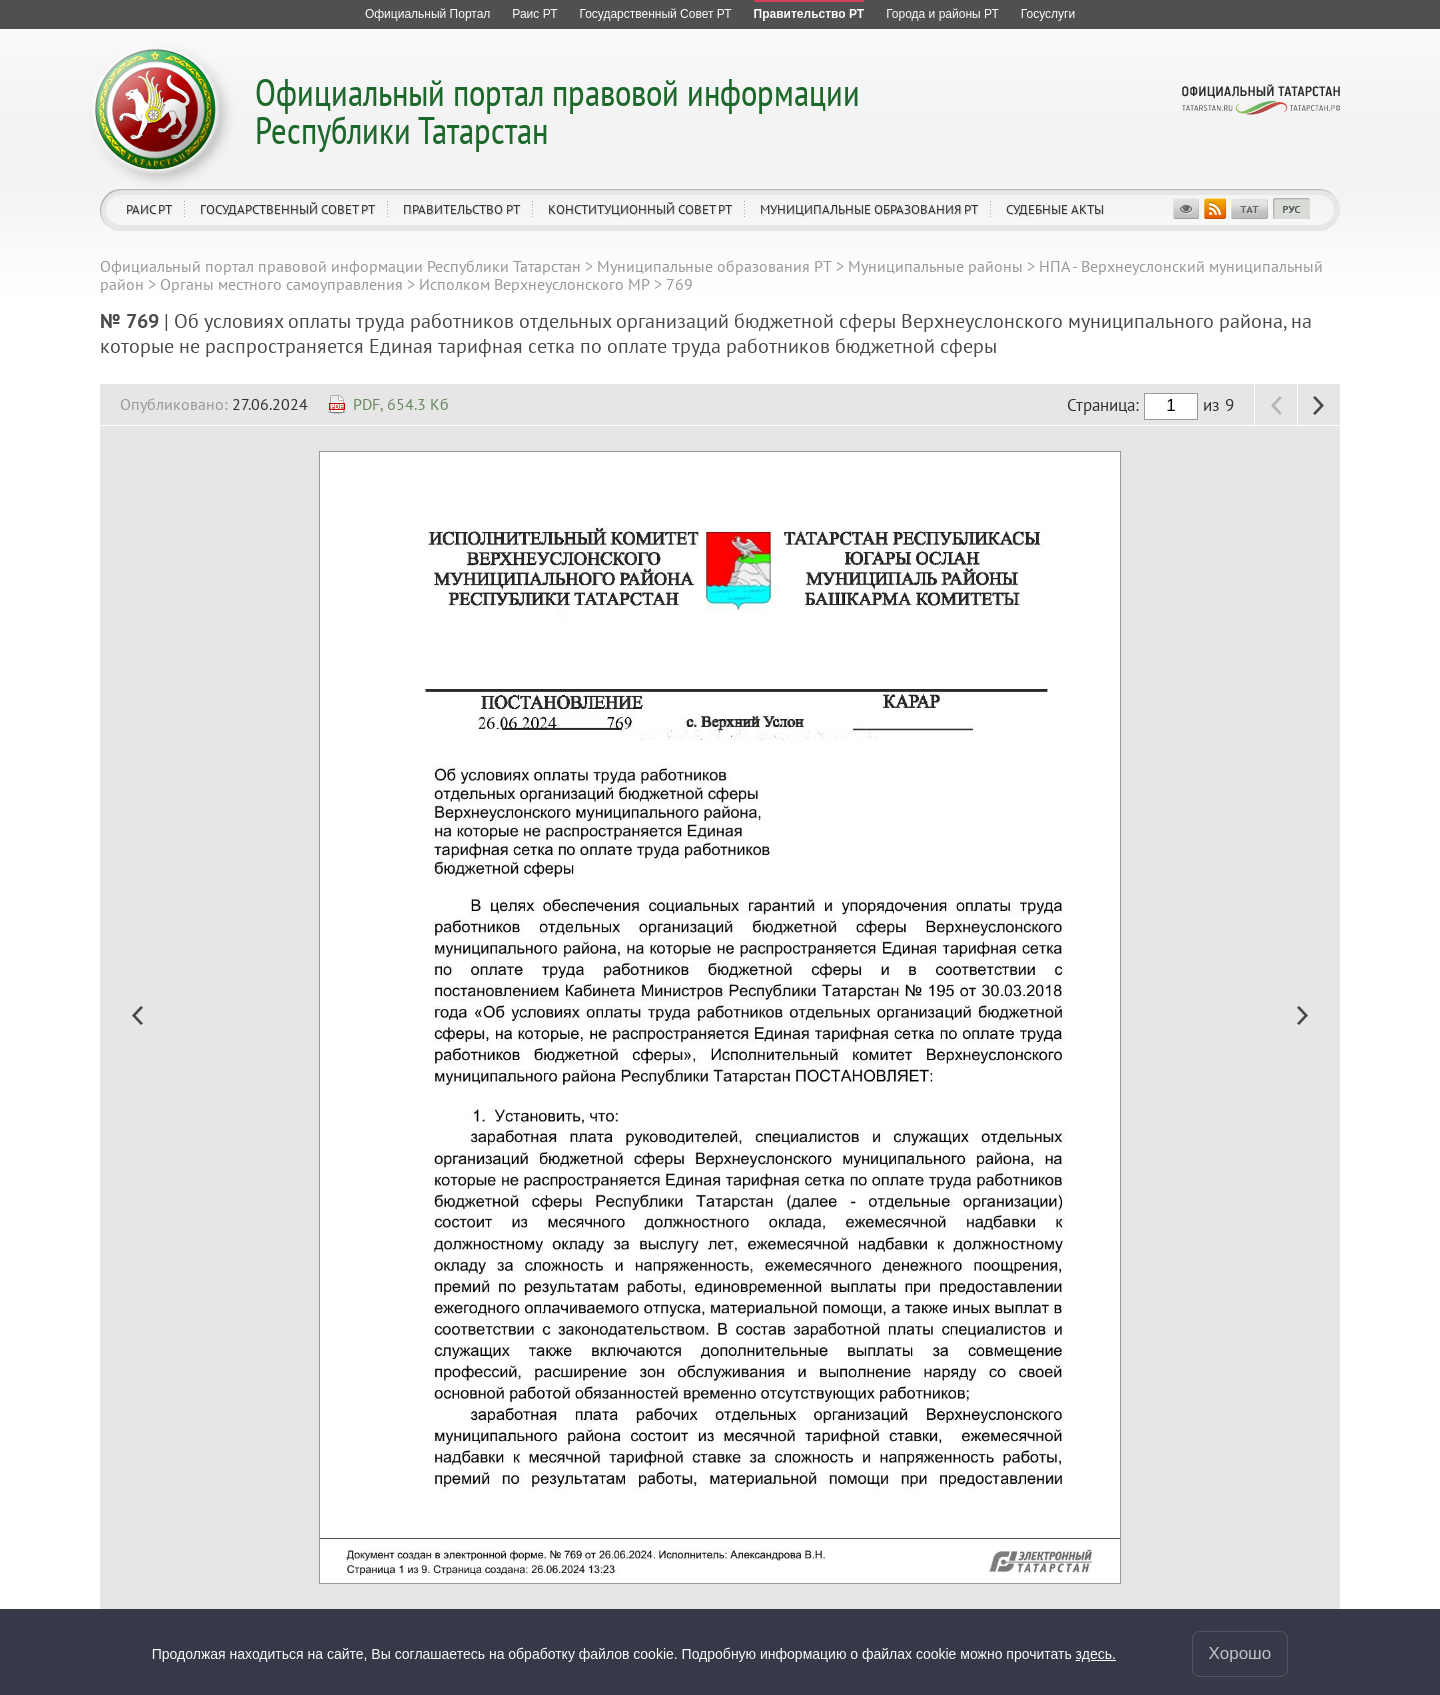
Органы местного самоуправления (281, 284)
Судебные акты (1055, 209)
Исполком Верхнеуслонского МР (534, 284)
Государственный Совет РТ (287, 209)
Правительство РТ (461, 209)
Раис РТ (149, 209)
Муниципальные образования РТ (869, 209)
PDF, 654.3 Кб (401, 404)
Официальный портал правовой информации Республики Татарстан (557, 110)
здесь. (1096, 1654)
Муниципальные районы (935, 266)
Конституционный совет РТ (640, 209)
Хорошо (1240, 1653)
